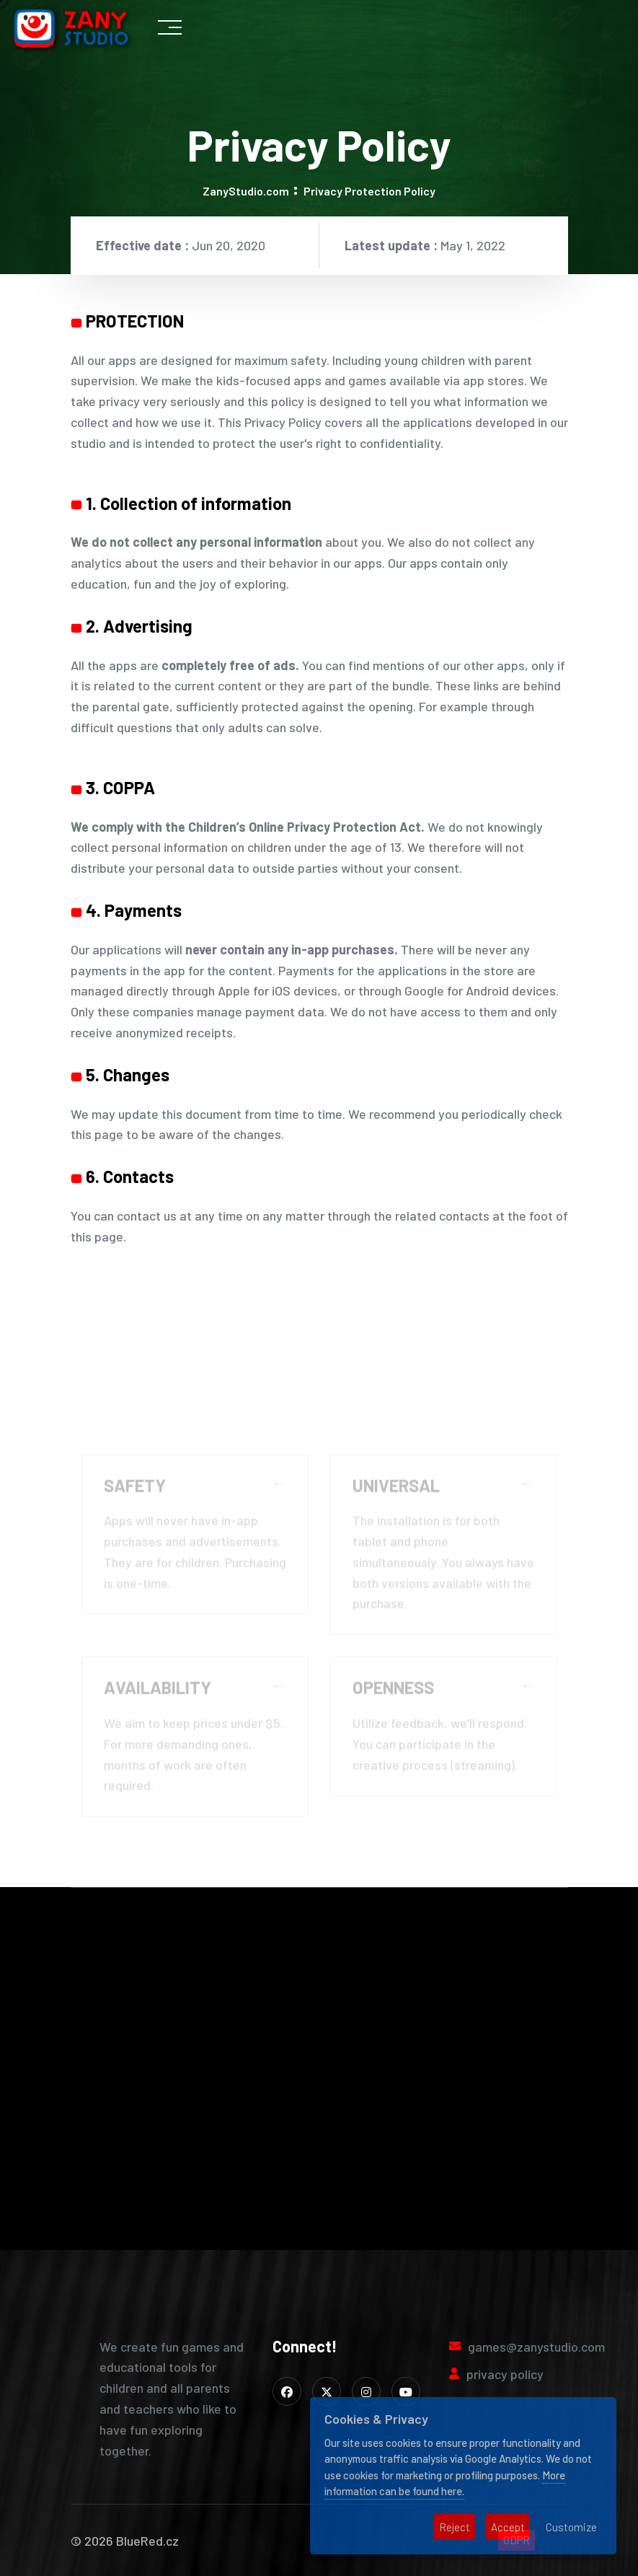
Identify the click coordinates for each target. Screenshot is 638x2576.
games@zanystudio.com (536, 2347)
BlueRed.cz (147, 2541)
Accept (508, 2526)
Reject (454, 2526)
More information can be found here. (444, 2483)
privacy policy (505, 2374)
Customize (571, 2526)
